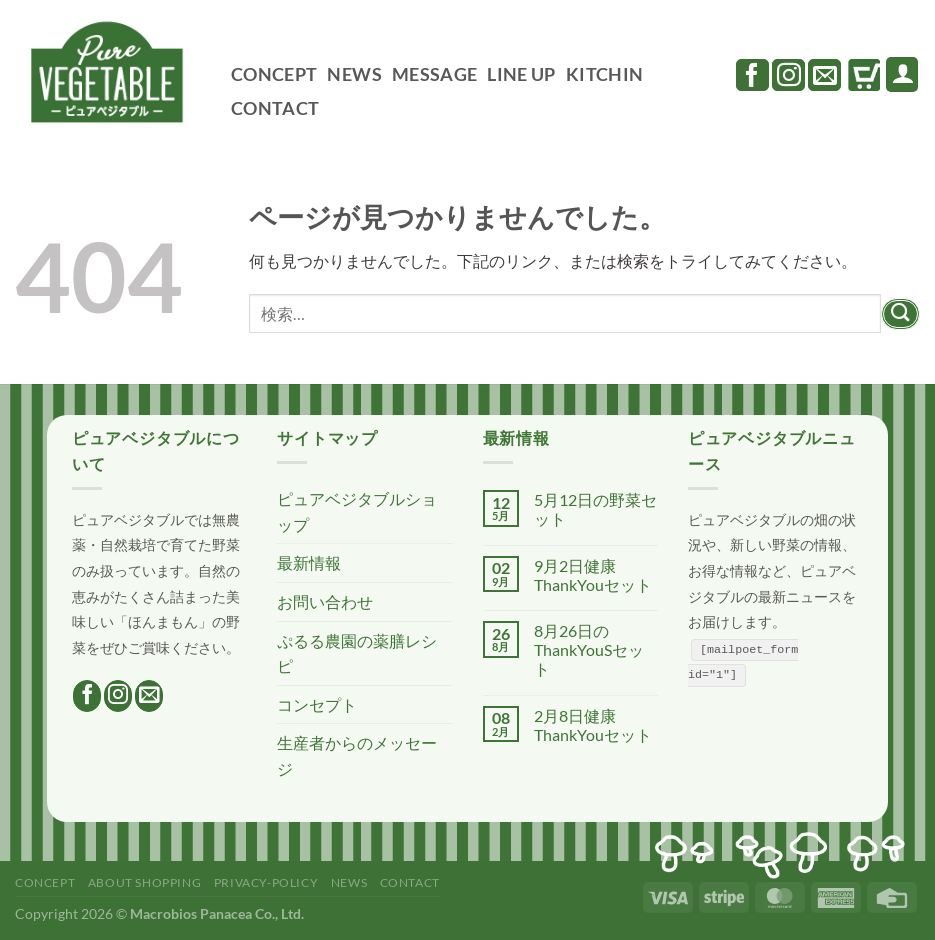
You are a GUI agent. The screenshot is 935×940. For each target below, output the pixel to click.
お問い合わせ (325, 601)
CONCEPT (274, 74)
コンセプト (317, 704)
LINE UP (521, 74)
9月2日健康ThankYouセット (593, 575)
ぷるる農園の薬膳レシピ (357, 653)
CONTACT (275, 108)
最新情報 (309, 562)
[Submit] (900, 314)
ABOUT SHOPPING (145, 882)
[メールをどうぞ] (824, 75)
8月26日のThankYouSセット (589, 649)
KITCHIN (604, 74)
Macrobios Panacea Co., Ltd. (217, 913)
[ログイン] (902, 74)
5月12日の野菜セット (595, 509)
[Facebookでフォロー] (752, 75)
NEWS (354, 74)
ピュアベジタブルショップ (357, 511)
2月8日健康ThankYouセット (593, 725)
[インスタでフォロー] (788, 75)
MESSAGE (434, 74)
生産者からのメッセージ (357, 755)
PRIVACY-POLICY (266, 882)
